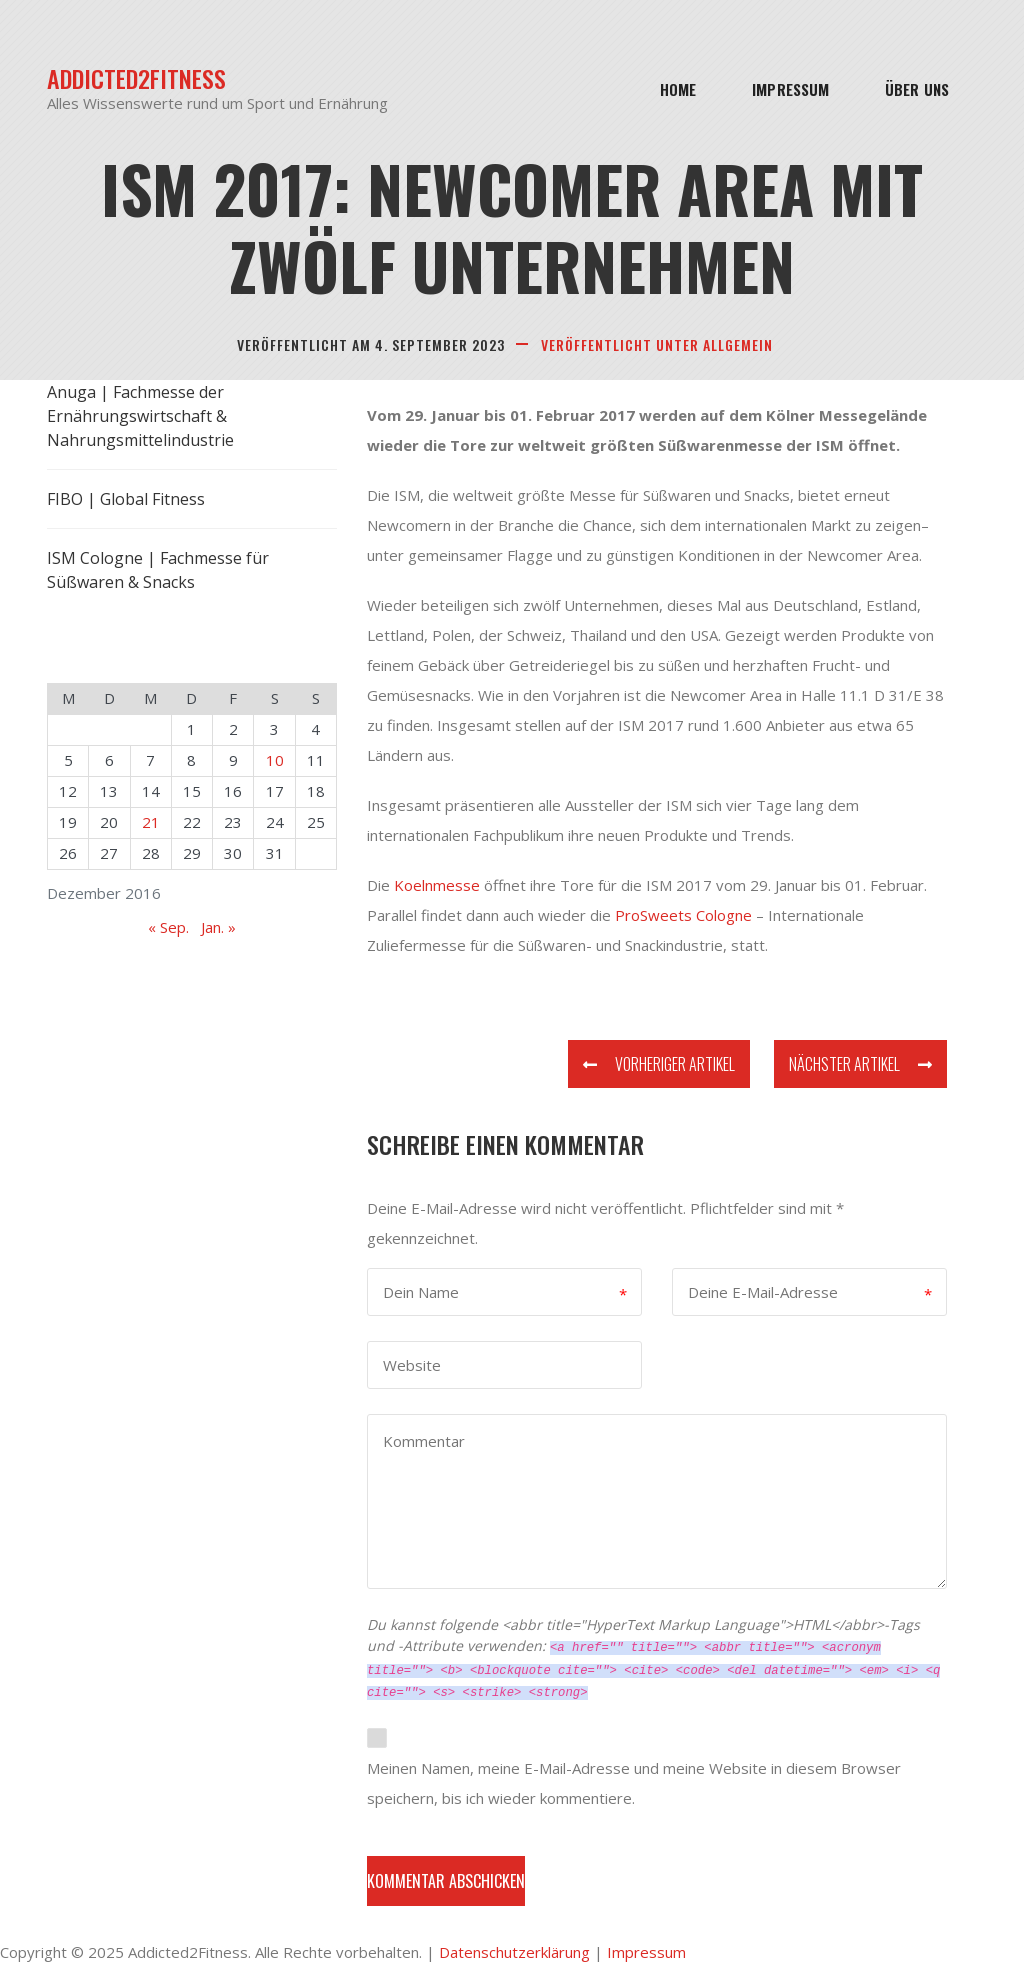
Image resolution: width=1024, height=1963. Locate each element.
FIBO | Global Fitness (126, 499)
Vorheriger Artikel (659, 1064)
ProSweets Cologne (683, 915)
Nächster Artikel (860, 1064)
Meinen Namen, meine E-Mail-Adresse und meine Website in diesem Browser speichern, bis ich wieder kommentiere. (634, 1783)
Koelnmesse (437, 885)
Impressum (790, 89)
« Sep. (168, 927)
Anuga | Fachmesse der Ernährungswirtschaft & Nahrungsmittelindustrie (140, 416)
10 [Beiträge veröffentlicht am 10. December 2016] (275, 760)
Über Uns (917, 89)
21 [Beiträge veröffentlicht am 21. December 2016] (151, 822)
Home (678, 89)
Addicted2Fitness (136, 78)
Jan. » (218, 927)
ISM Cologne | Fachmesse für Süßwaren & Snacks (158, 570)
